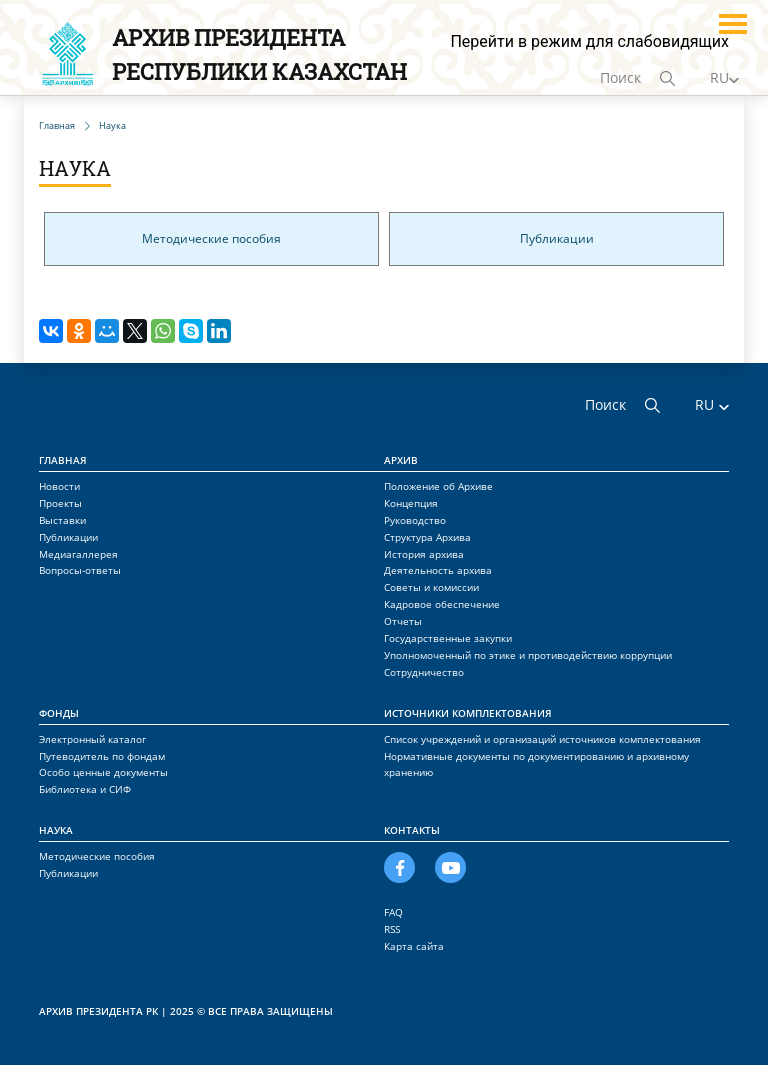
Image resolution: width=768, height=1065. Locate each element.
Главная (63, 460)
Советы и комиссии (431, 587)
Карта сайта (414, 946)
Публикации (557, 238)
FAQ (393, 912)
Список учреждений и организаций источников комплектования (542, 739)
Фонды (59, 713)
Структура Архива (427, 537)
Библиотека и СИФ (85, 789)
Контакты (412, 830)
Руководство (415, 520)
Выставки (62, 520)
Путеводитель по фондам (102, 756)
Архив (401, 460)
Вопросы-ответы (80, 570)
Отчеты (403, 621)
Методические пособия (211, 238)
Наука (56, 830)
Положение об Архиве (438, 486)
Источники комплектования (468, 713)
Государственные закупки (448, 638)
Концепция (411, 503)
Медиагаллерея (78, 554)
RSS (392, 929)
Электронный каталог (92, 739)
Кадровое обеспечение (442, 604)
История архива (424, 554)
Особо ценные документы (103, 772)
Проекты (60, 503)
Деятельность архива (438, 570)
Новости (59, 486)
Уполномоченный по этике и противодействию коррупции (528, 655)
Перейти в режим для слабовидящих (589, 41)
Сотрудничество (424, 672)
